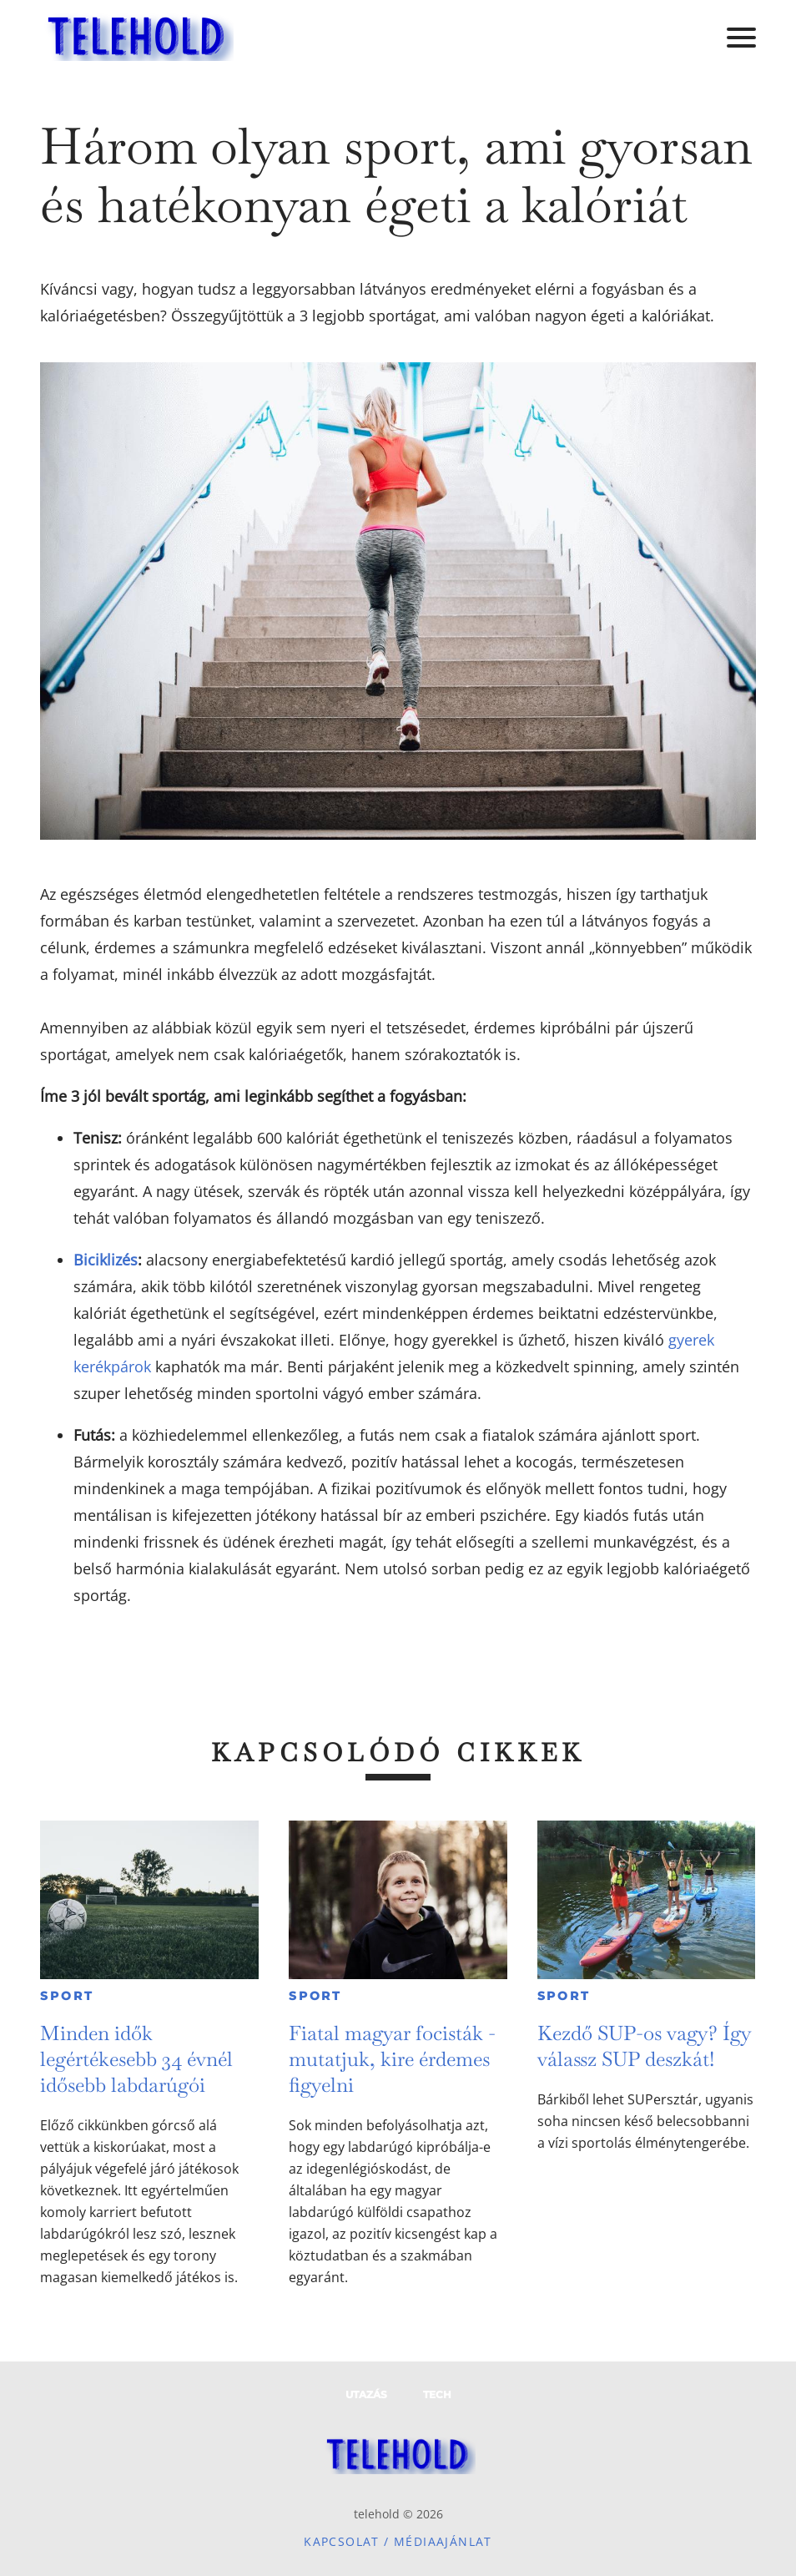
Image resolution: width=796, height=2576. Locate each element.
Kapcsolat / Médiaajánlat (398, 2541)
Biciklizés (105, 1260)
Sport (66, 1995)
